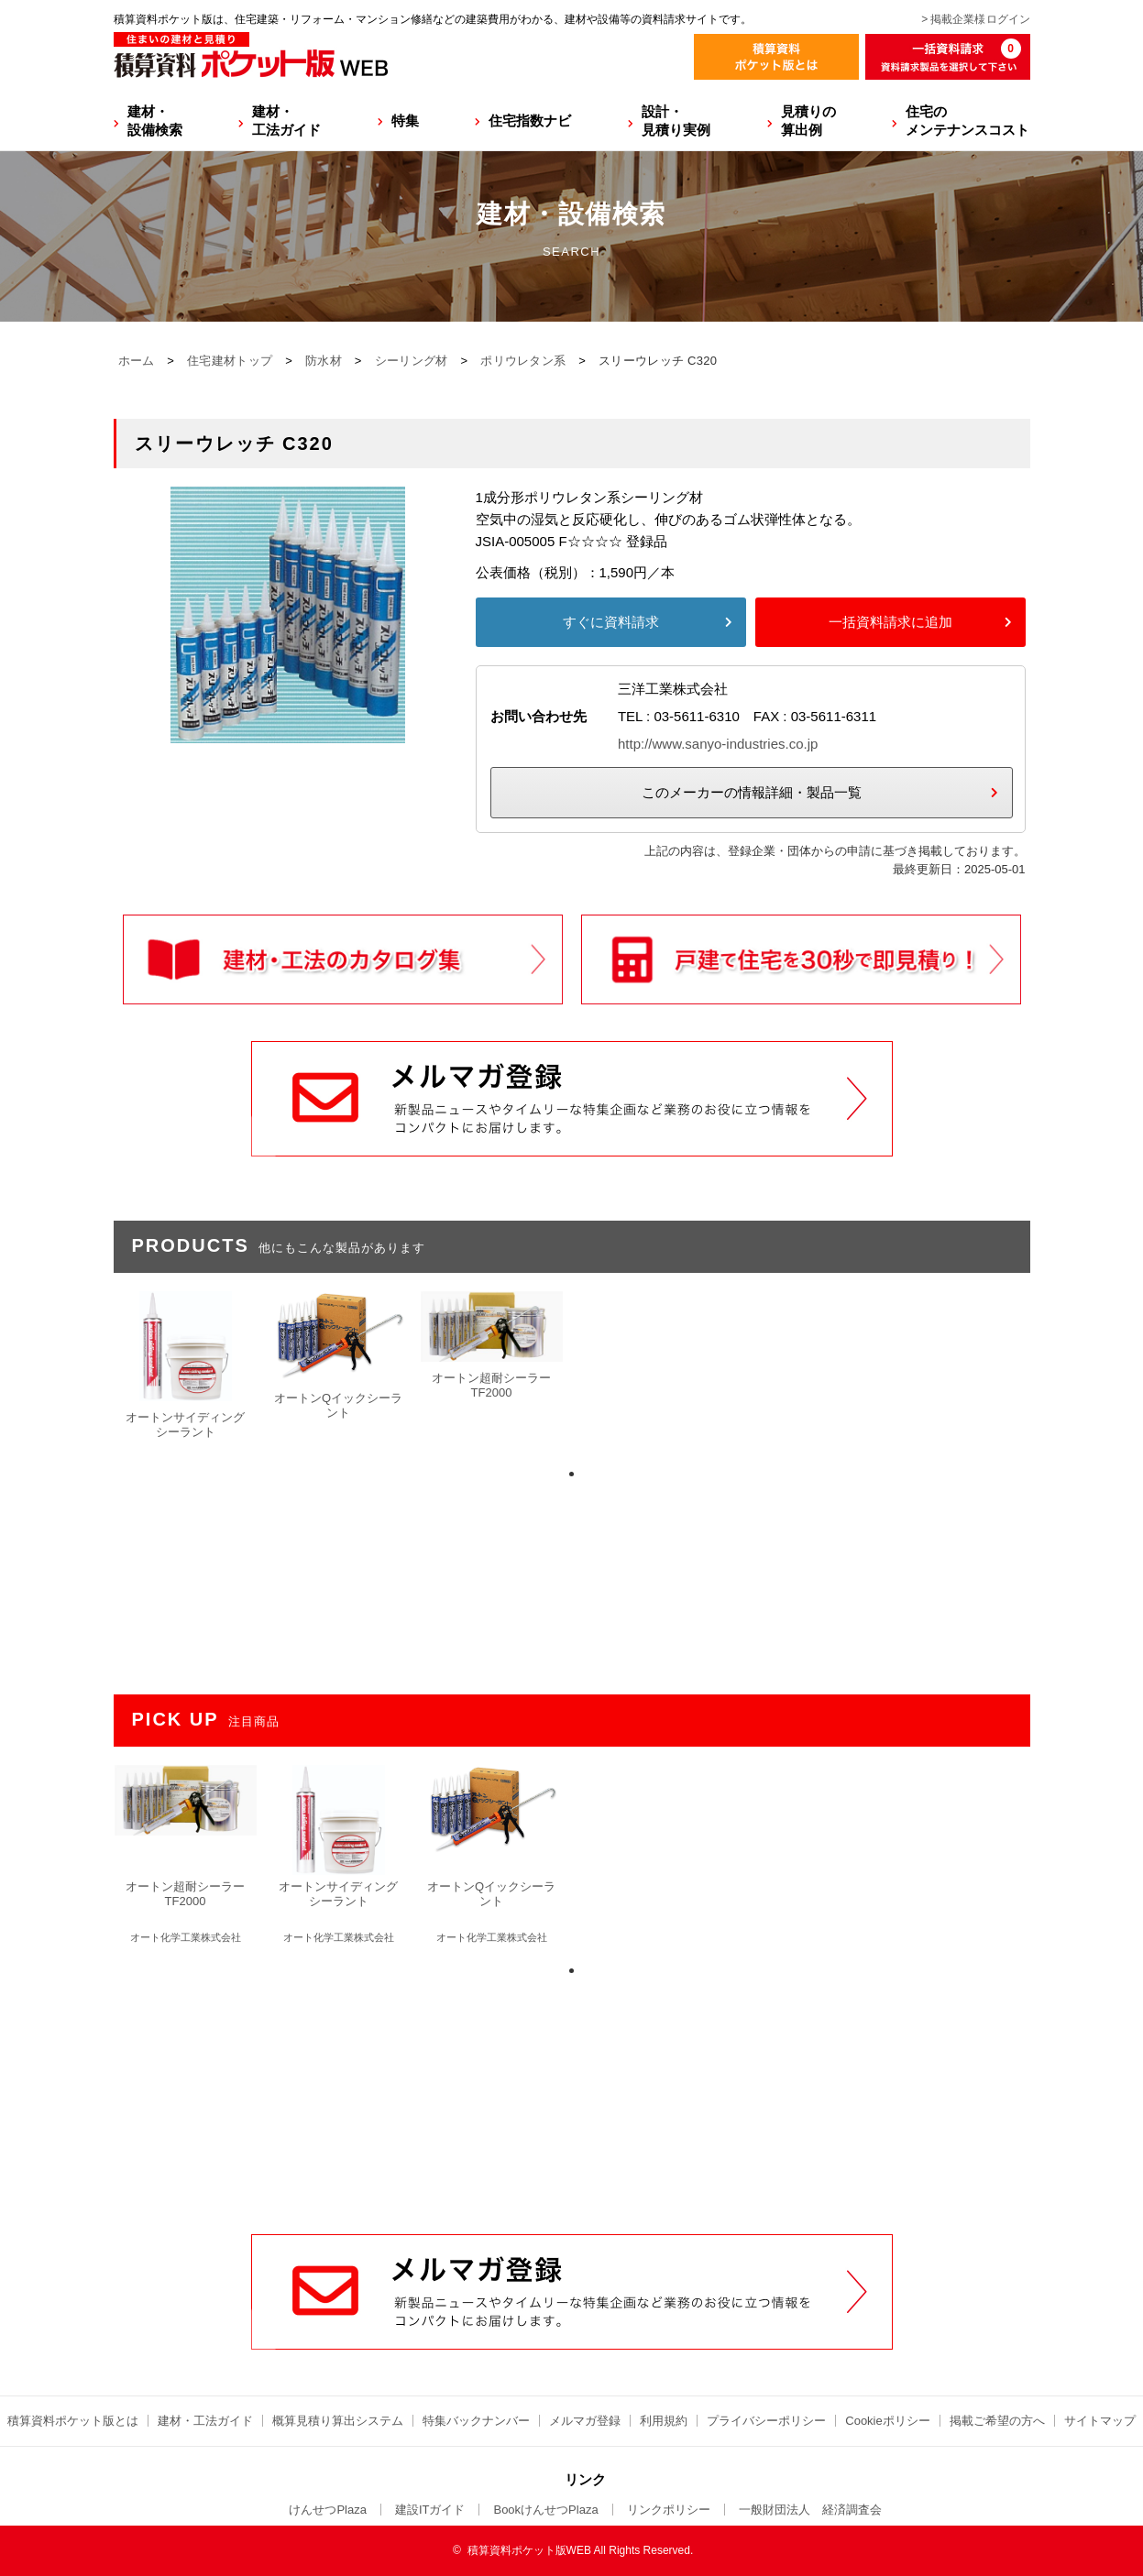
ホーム (136, 360)
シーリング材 (411, 360)
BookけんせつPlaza (545, 2509)
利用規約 (663, 2421)
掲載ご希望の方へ (997, 2421)
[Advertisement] (572, 2095)
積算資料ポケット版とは (72, 2421)
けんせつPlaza (328, 2509)
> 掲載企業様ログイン (975, 19)
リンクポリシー (668, 2509)
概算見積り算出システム (337, 2421)
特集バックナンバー (476, 2421)
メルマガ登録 (585, 2421)
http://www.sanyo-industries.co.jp (718, 743)
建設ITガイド (430, 2509)
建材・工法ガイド (286, 120)
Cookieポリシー (887, 2421)
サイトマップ (1100, 2421)
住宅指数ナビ (530, 120)
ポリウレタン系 (523, 360)
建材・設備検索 (154, 120)
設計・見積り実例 (676, 120)
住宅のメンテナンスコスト (967, 120)
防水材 (323, 360)
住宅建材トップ (229, 360)
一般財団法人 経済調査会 (810, 2509)
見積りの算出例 (808, 120)
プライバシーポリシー (766, 2421)
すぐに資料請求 (611, 622)
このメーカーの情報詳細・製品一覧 (752, 792)
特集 (405, 120)
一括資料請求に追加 (890, 622)
